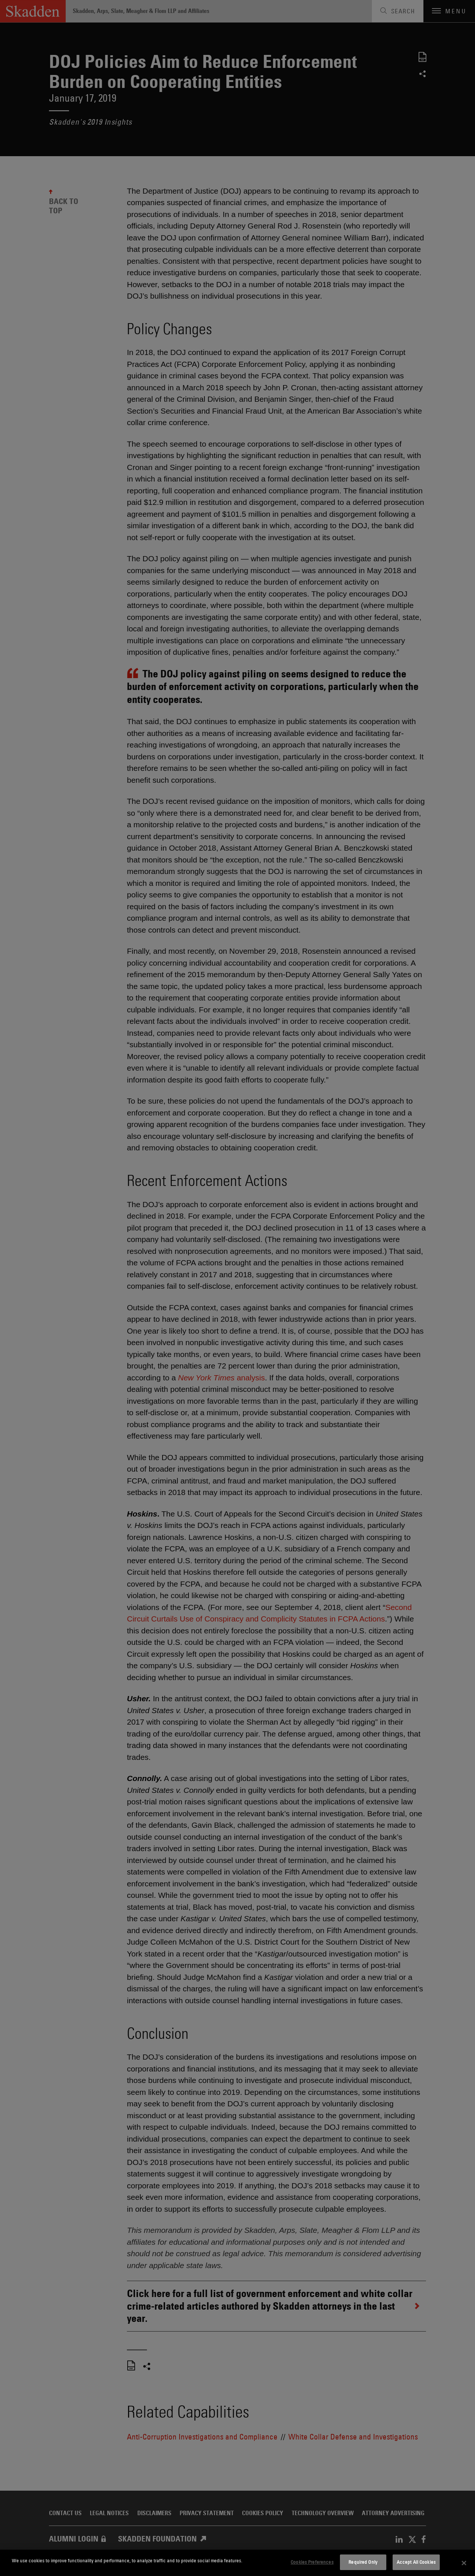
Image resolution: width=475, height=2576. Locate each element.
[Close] (464, 2563)
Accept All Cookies (416, 2562)
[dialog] (237, 2563)
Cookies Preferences (312, 2562)
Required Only (362, 2562)
